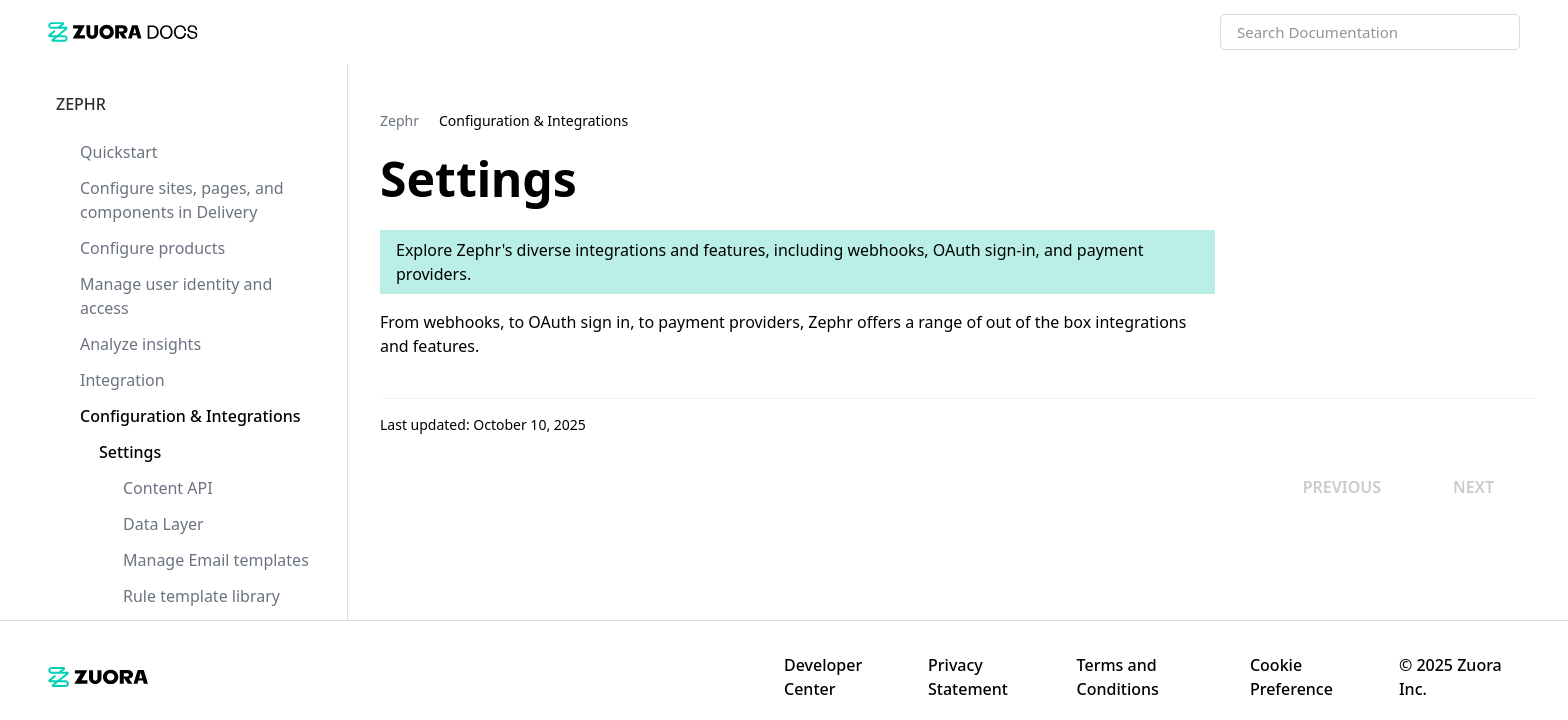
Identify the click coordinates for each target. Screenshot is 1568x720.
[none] (1512, 120)
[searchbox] (1483, 32)
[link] (123, 31)
